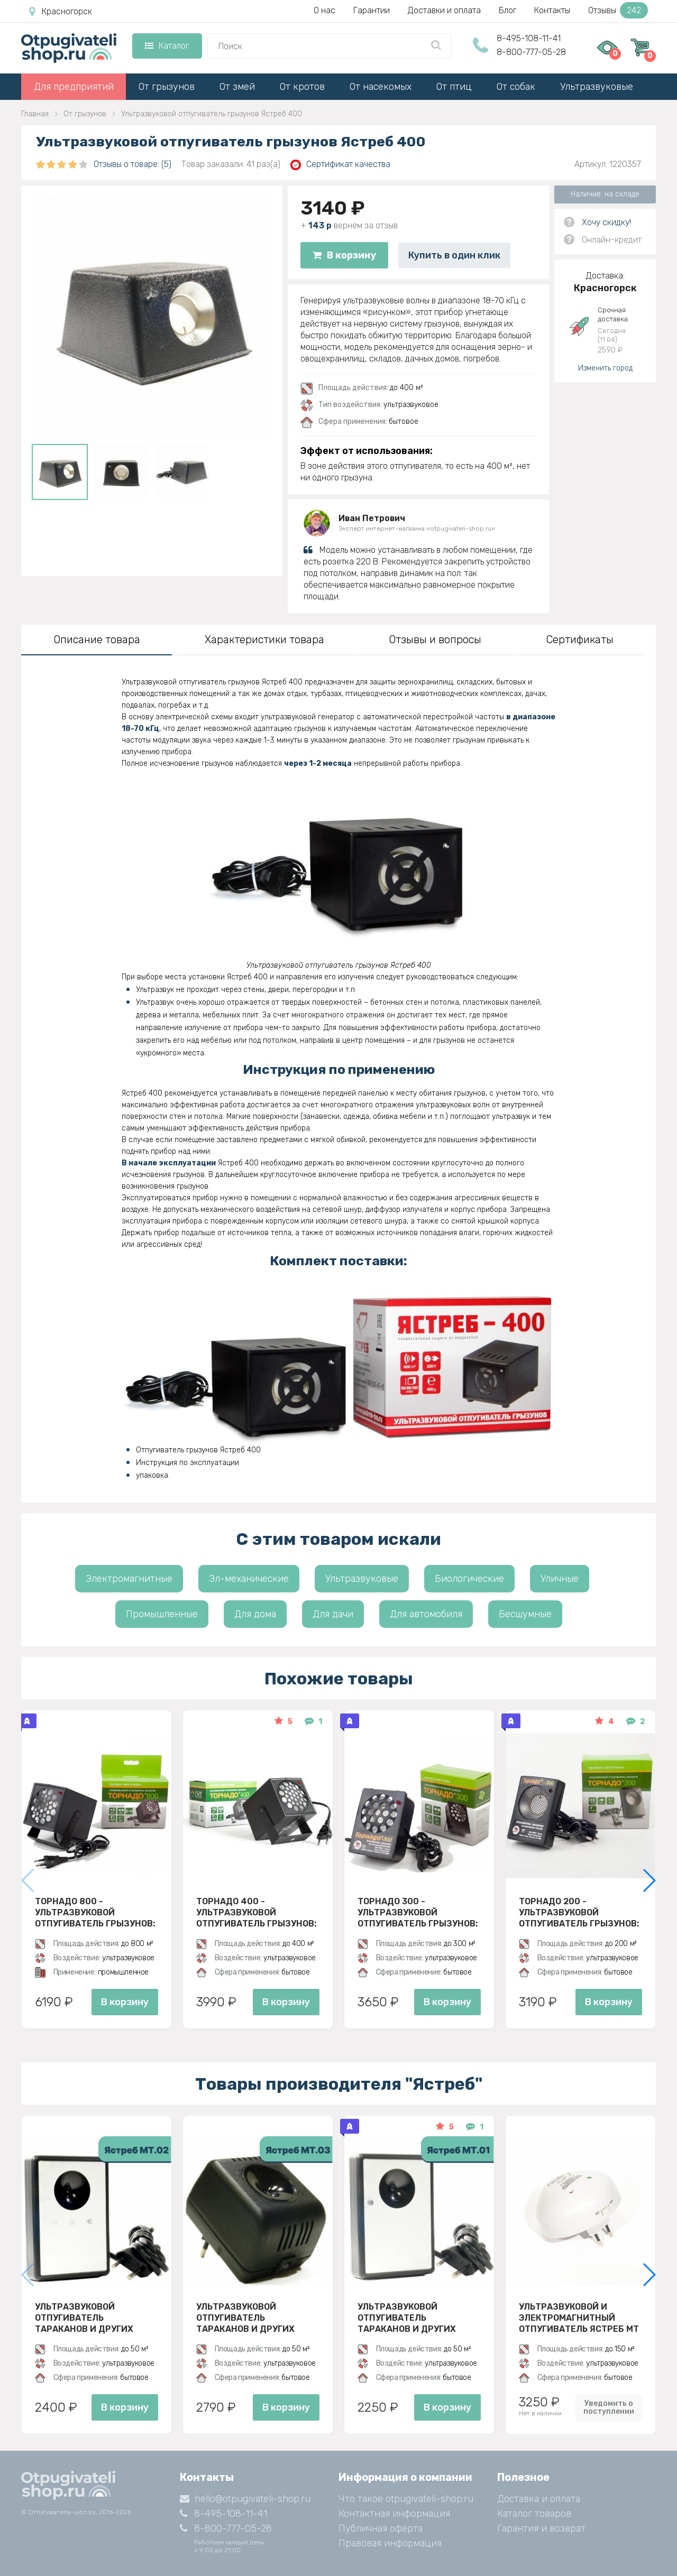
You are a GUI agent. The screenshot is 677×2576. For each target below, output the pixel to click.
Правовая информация (390, 2543)
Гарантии (371, 10)
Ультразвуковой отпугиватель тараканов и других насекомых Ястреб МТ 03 (255, 2317)
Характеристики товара (264, 639)
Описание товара (96, 639)
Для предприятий (74, 86)
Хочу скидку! (606, 222)
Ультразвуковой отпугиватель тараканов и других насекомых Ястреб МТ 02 (94, 2317)
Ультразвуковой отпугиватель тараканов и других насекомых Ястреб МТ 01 (416, 2317)
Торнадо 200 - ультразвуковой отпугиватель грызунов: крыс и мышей (579, 1912)
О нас (324, 10)
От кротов (302, 86)
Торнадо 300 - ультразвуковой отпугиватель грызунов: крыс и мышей (418, 1912)
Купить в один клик (454, 255)
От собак (516, 86)
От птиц (454, 86)
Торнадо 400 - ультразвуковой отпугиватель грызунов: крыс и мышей (256, 1912)
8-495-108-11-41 (529, 38)
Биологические (469, 1578)
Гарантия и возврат (541, 2528)
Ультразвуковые (596, 86)
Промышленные (162, 1614)
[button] (649, 1880)
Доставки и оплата (444, 10)
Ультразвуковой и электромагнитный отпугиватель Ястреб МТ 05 (579, 2317)
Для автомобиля (426, 1614)
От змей (237, 86)
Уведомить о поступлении (608, 2407)
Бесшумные (525, 1614)
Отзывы (618, 10)
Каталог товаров (534, 2513)
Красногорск (60, 11)
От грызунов (167, 86)
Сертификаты (580, 639)
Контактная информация (394, 2513)
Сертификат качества (340, 164)
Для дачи (333, 1614)
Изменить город (605, 368)
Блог (507, 10)
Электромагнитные (129, 1578)
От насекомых (380, 86)
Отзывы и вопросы (435, 639)
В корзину (344, 255)
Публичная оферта (380, 2528)
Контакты (552, 10)
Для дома (255, 1614)
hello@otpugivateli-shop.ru (245, 2499)
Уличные (560, 1578)
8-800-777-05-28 (531, 52)
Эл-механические (249, 1578)
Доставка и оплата (538, 2499)
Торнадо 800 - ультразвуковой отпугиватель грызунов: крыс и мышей (95, 1912)
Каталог (167, 46)
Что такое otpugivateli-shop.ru (405, 2499)
